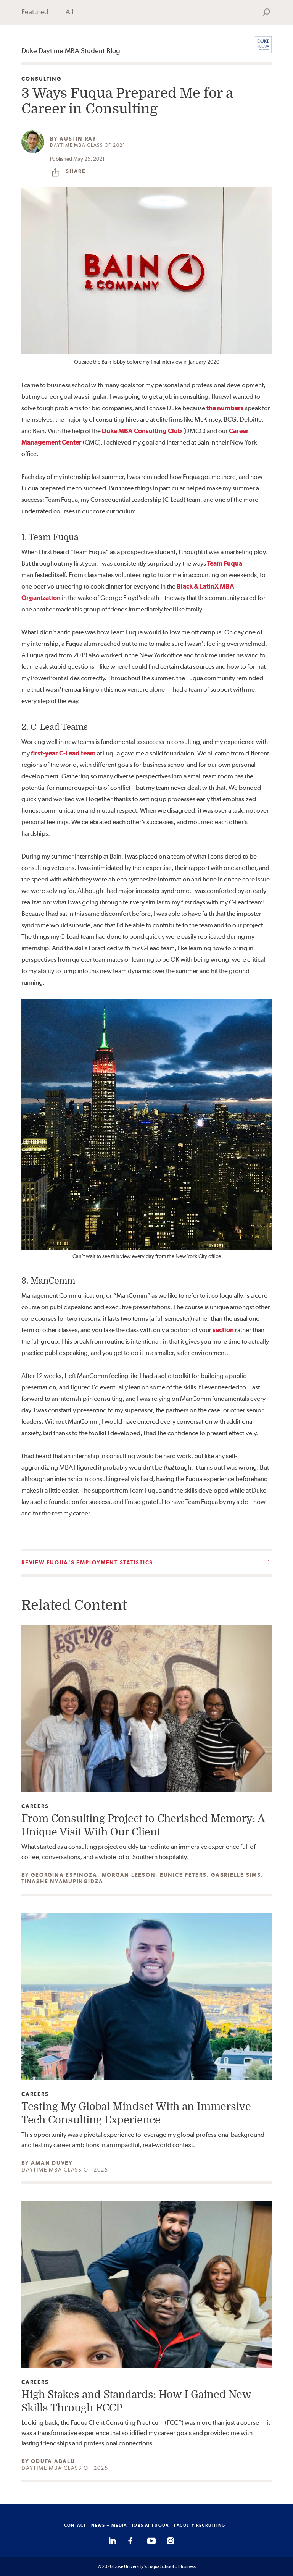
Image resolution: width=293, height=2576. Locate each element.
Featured (34, 12)
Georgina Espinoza (64, 1875)
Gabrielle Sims (236, 1875)
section (223, 1330)
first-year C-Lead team (63, 753)
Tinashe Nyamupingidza (62, 1881)
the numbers (225, 408)
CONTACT (75, 2525)
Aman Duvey (52, 2163)
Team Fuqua (224, 563)
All (69, 12)
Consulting (41, 79)
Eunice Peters (183, 1875)
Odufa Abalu (53, 2461)
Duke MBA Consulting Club (142, 431)
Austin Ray (78, 139)
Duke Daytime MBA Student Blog (70, 51)
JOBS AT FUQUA (150, 2525)
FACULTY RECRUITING (199, 2525)
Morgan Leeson (129, 1875)
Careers (34, 1806)
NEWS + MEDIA (109, 2525)
